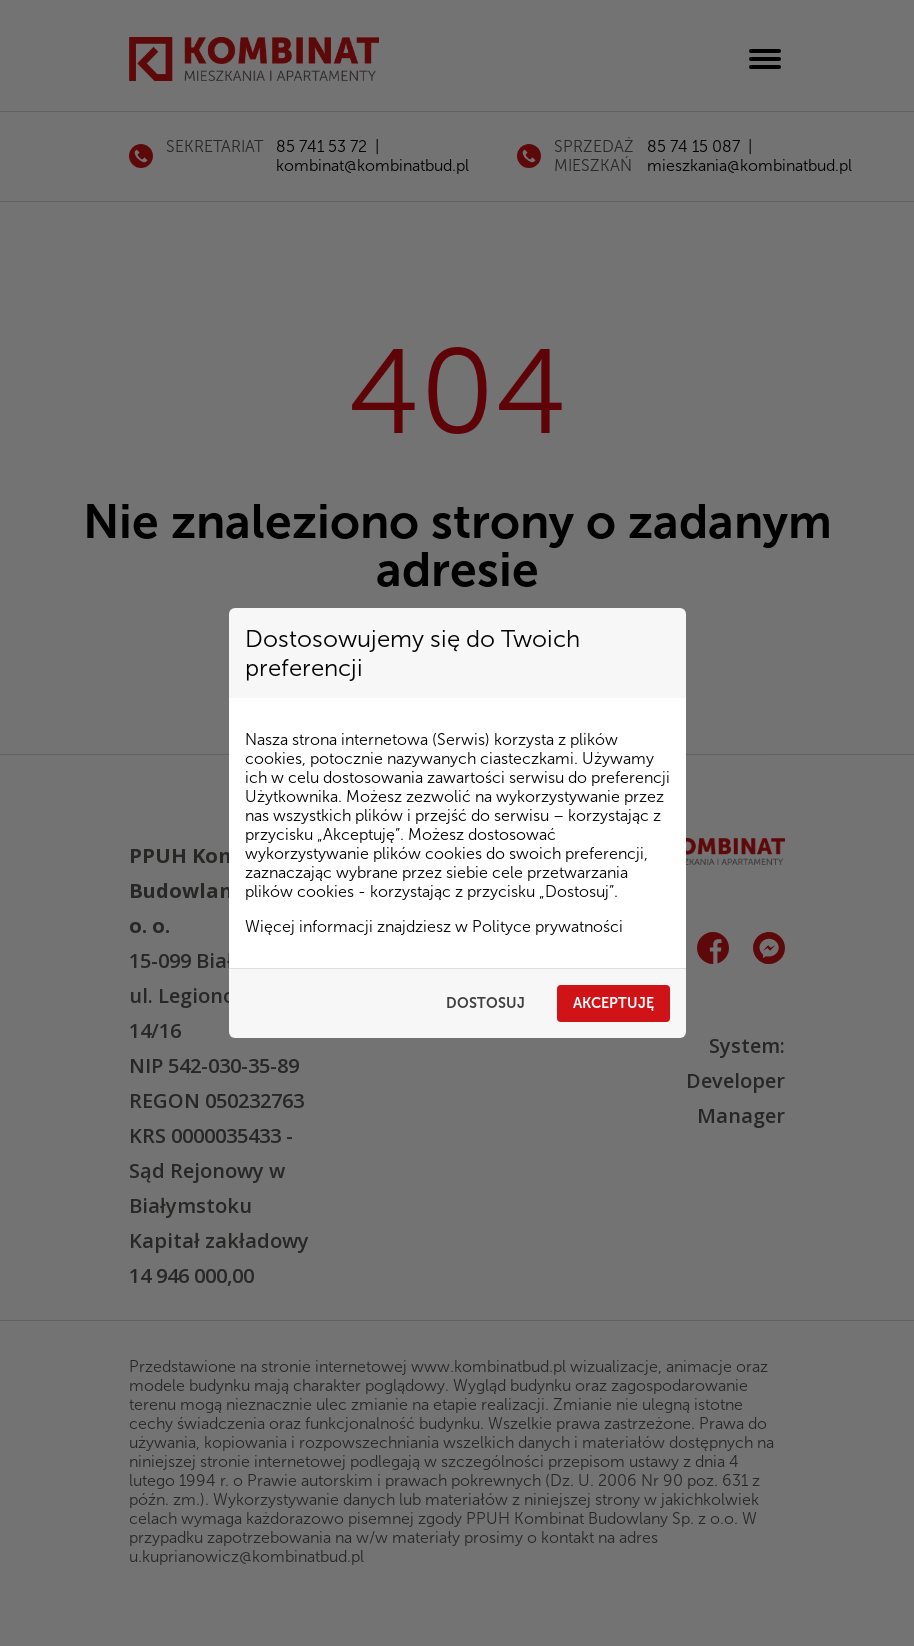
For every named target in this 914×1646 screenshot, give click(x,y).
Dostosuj (485, 1003)
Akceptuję (613, 1003)
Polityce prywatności (547, 926)
